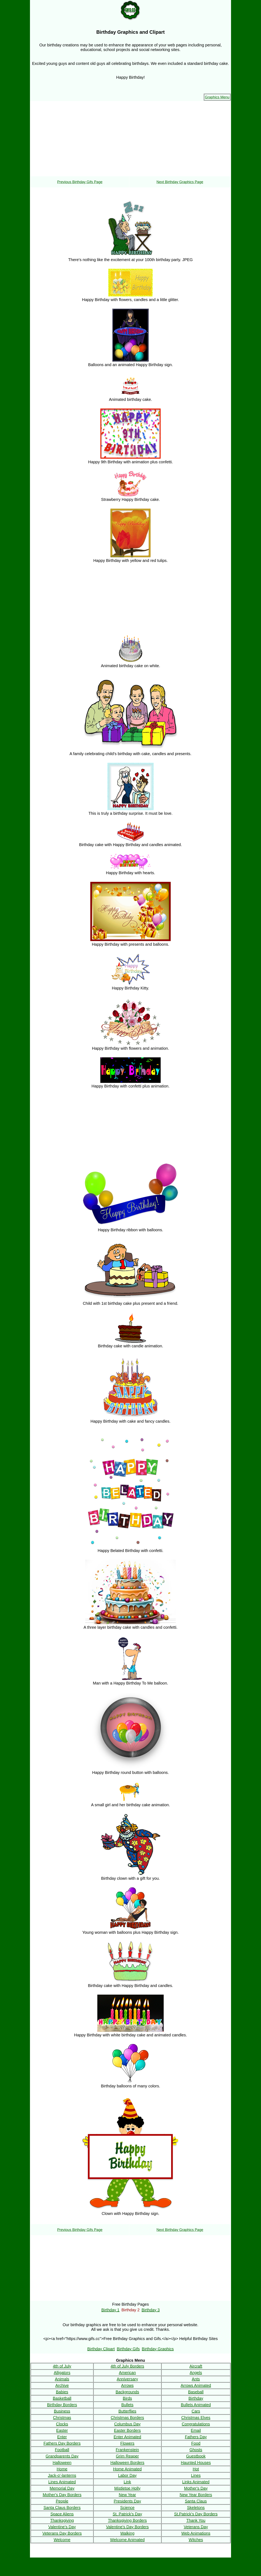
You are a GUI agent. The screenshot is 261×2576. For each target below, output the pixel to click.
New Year (127, 2494)
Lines (196, 2475)
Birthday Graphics (158, 2349)
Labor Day (127, 2475)
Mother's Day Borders (62, 2494)
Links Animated (196, 2482)
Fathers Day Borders (62, 2443)
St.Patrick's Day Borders (196, 2514)
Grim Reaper (127, 2456)
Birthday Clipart (101, 2349)
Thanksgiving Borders (127, 2520)
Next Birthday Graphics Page (179, 182)
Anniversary (127, 2379)
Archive (62, 2385)
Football (62, 2449)
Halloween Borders (127, 2462)
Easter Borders (127, 2430)
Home (62, 2469)
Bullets (127, 2404)
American (127, 2372)
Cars (196, 2411)
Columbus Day (127, 2424)
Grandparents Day (62, 2456)
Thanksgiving (62, 2520)
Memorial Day (62, 2488)
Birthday (195, 2398)
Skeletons (196, 2507)
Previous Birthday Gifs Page (79, 182)
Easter (62, 2430)
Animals (62, 2379)
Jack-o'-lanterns (62, 2475)
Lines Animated (62, 2482)
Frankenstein (127, 2449)
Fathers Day (196, 2437)
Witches (196, 2539)
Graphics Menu (217, 97)
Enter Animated (127, 2437)
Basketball (62, 2398)
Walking (127, 2533)
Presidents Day (127, 2501)
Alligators (62, 2372)
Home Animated (127, 2469)
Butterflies (127, 2411)
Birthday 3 (151, 2310)
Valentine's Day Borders (127, 2527)
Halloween (62, 2462)
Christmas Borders (127, 2417)
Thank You (196, 2520)
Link (127, 2482)
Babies (62, 2392)
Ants (196, 2379)
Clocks (62, 2424)
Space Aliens (62, 2514)
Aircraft (195, 2366)
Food (195, 2443)
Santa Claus (196, 2501)
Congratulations (196, 2424)
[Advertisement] (130, 139)
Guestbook (196, 2456)
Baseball (196, 2392)
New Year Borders (196, 2494)
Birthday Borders (62, 2404)
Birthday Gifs (128, 2349)
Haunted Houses (196, 2462)
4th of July (62, 2366)
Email (196, 2430)
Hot (196, 2469)
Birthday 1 (110, 2310)
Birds (127, 2398)
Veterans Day (196, 2527)
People (62, 2501)
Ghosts (195, 2449)
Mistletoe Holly (127, 2488)
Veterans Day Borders (62, 2533)
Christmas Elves (195, 2417)
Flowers (127, 2443)
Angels (196, 2372)
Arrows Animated (196, 2385)
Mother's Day (196, 2488)
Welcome (62, 2539)
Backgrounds (127, 2392)
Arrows (127, 2385)
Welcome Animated (127, 2539)
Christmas (62, 2417)
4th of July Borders (127, 2366)
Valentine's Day (62, 2527)
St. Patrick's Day (127, 2514)
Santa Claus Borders (62, 2507)
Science (127, 2507)
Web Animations (195, 2533)
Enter (62, 2437)
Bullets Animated (196, 2404)
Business (62, 2411)
